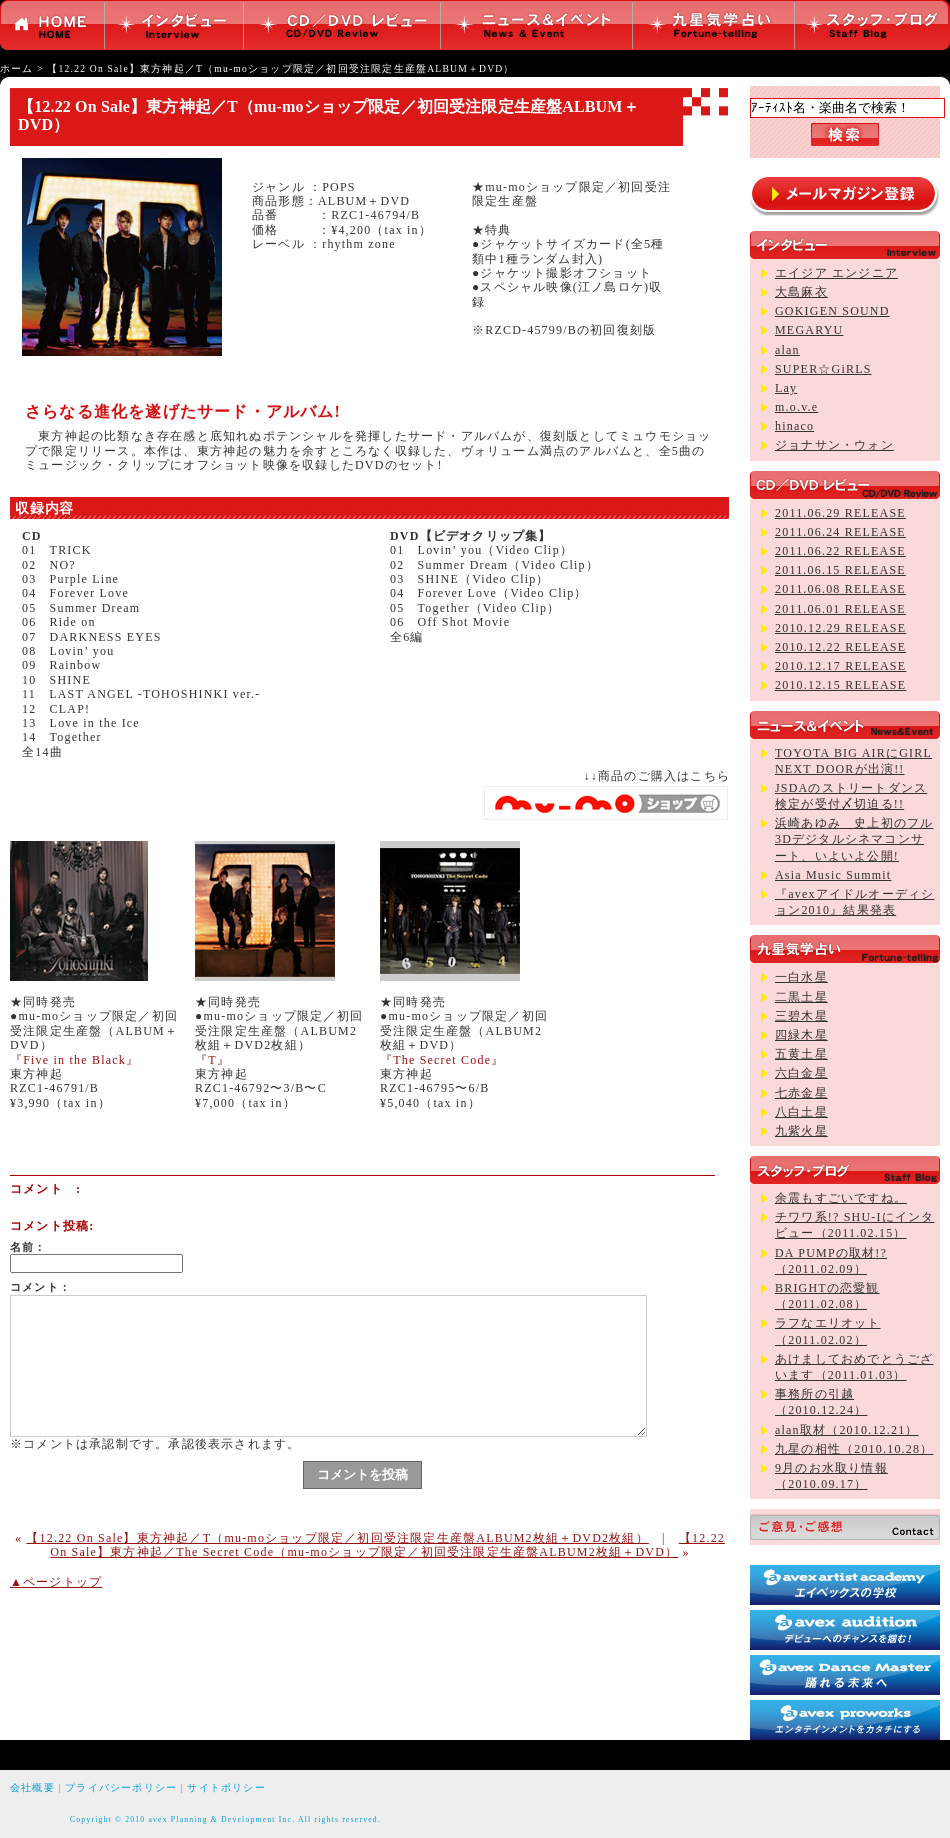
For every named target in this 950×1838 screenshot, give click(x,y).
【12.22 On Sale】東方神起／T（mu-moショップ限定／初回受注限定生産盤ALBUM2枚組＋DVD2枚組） (337, 1538)
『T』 (212, 1060)
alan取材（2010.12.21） (847, 1430)
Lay (786, 388)
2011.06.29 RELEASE (840, 513)
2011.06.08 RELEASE (840, 589)
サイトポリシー (226, 1787)
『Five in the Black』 (74, 1060)
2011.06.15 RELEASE (840, 570)
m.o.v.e (796, 407)
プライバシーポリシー (121, 1787)
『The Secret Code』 (442, 1060)
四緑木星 (801, 1035)
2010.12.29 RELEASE (840, 628)
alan (787, 350)
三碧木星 (801, 1016)
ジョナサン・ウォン (834, 445)
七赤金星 (801, 1093)
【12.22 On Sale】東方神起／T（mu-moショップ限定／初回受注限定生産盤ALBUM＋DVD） (280, 68)
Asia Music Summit (833, 875)
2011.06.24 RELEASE (840, 532)
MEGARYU (809, 330)
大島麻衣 (801, 292)
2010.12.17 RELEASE (840, 666)
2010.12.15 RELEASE (840, 685)
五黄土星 (801, 1054)
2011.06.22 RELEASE (840, 551)
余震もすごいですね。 (841, 1198)
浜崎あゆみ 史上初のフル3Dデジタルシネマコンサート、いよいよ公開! (854, 839)
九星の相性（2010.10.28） (854, 1449)
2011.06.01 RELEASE (840, 609)
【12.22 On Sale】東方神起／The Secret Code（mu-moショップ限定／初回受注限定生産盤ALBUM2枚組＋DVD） (387, 1545)
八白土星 (801, 1112)
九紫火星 (801, 1131)
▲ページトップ (56, 1582)
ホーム (17, 68)
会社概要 (32, 1787)
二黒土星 (801, 997)
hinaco (794, 426)
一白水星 (801, 977)
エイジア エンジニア (836, 273)
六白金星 (801, 1073)
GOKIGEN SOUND (832, 311)
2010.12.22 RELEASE (840, 647)
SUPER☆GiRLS (823, 369)
